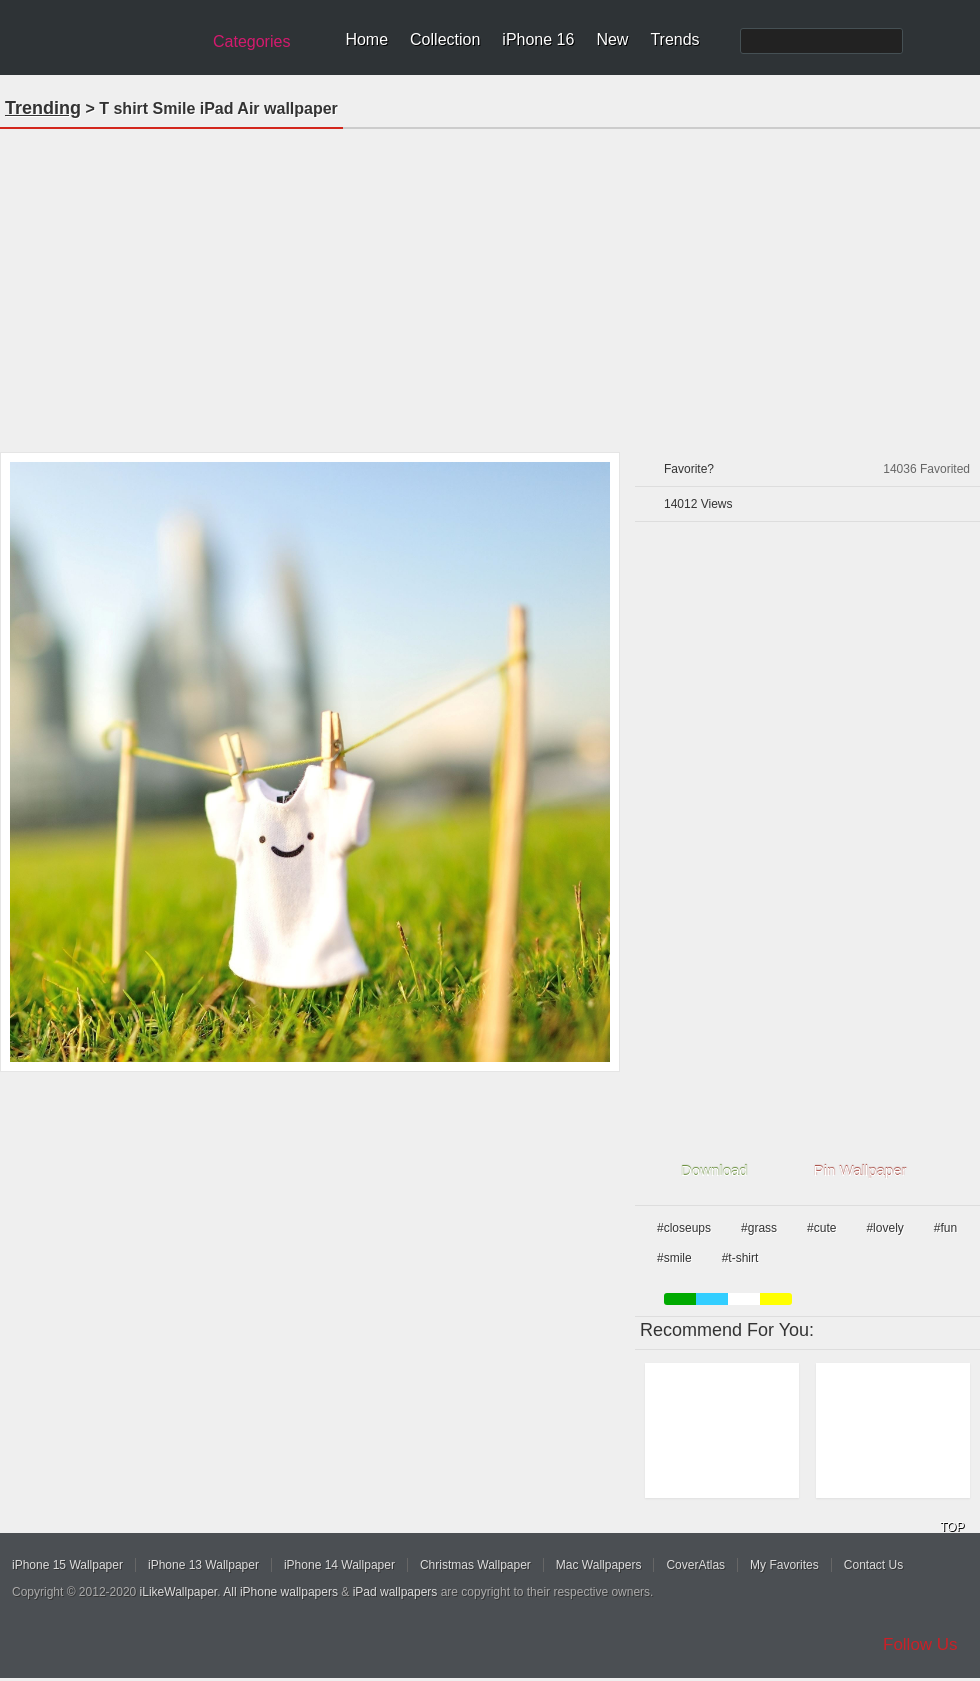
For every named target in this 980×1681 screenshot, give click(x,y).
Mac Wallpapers (599, 1565)
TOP (952, 1527)
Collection (445, 39)
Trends (674, 39)
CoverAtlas (695, 1565)
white (744, 1299)
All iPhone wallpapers (280, 1592)
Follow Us (920, 1644)
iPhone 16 (538, 39)
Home (366, 39)
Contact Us (873, 1565)
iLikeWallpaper (179, 1592)
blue (712, 1299)
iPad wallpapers (395, 1592)
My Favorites (784, 1565)
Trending (43, 108)
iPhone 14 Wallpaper (339, 1565)
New (612, 39)
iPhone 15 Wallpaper (67, 1565)
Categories (251, 41)
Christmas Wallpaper (475, 1565)
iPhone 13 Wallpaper (203, 1565)
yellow (776, 1299)
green (680, 1299)
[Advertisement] (490, 284)
